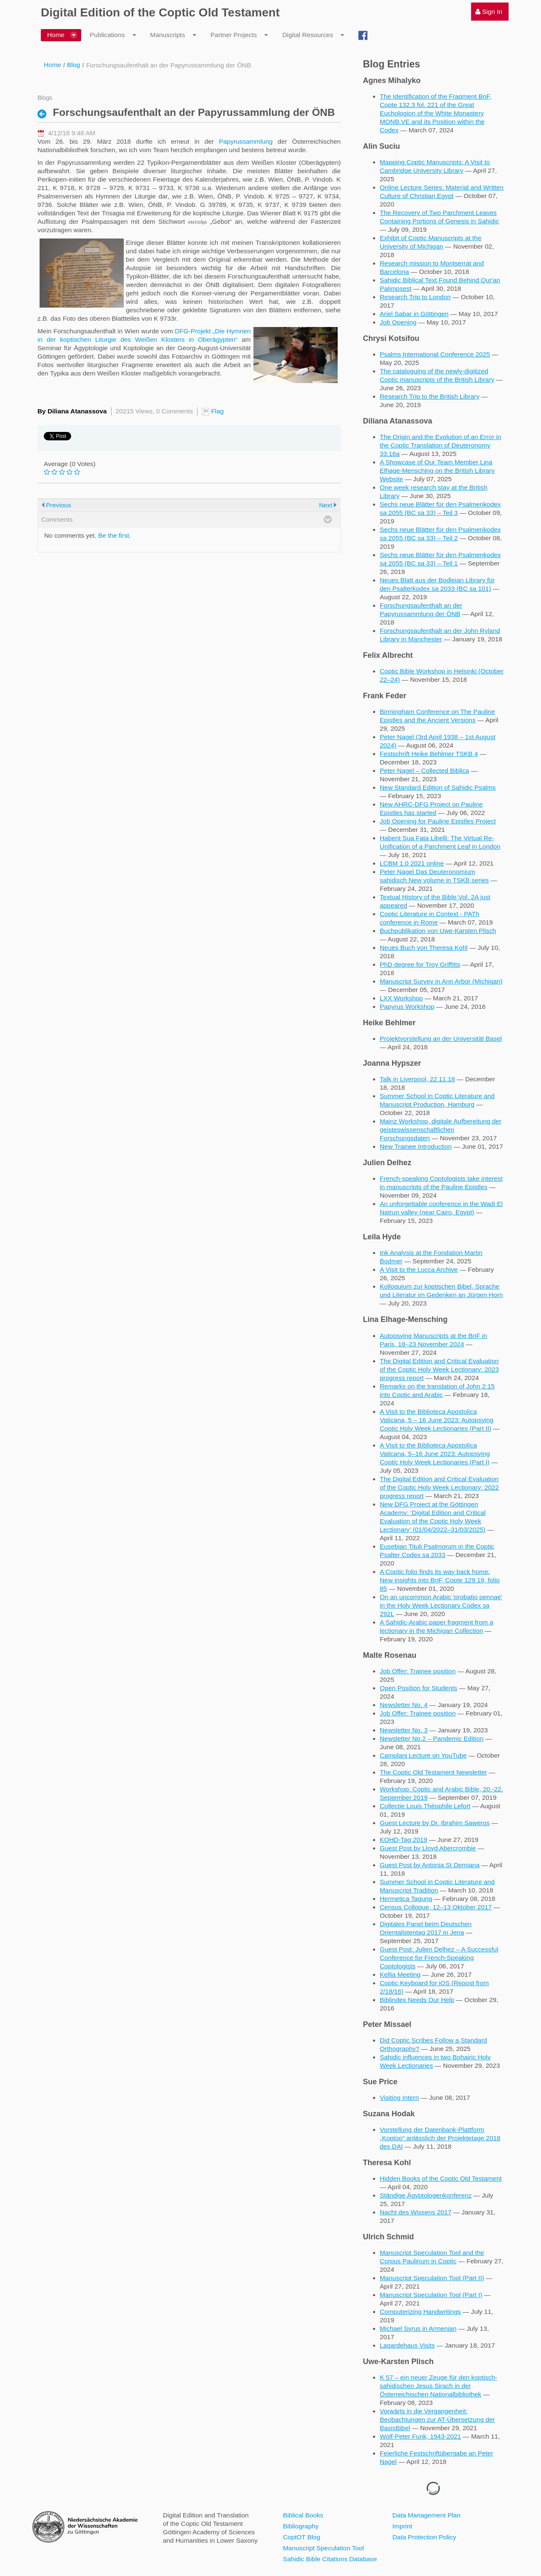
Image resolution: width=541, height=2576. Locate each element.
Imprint (402, 2526)
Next (326, 505)
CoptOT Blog (301, 2537)
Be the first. (114, 535)
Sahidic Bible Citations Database (330, 2559)
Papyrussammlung (245, 141)
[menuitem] (490, 12)
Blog (73, 64)
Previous (58, 505)
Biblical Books (303, 2515)
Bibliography (301, 2526)
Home (52, 64)
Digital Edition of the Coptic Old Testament (160, 12)
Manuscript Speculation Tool (323, 2548)
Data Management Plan (426, 2515)
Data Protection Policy (424, 2537)
